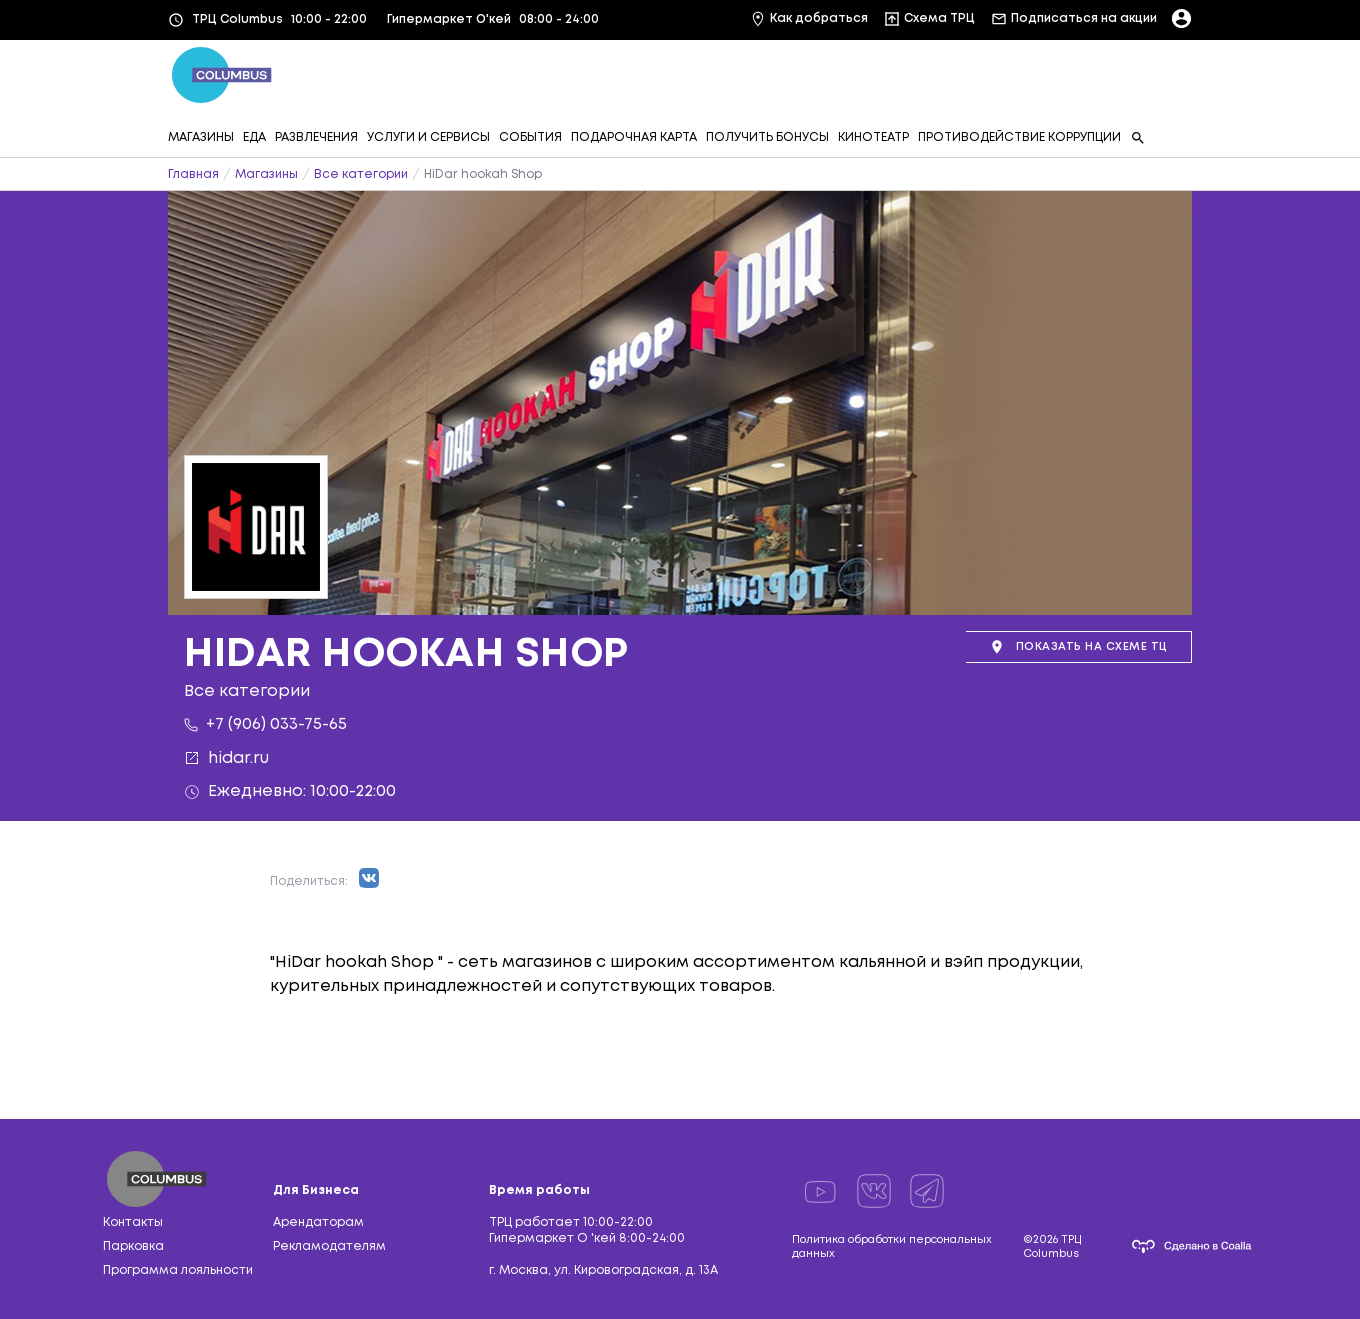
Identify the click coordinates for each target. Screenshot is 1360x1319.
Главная (193, 174)
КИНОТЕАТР (873, 137)
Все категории (361, 174)
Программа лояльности (178, 1270)
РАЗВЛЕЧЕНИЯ (316, 137)
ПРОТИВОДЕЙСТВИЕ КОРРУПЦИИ (1019, 137)
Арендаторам (318, 1222)
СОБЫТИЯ (530, 137)
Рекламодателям (329, 1246)
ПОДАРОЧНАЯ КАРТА (634, 137)
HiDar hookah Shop (483, 174)
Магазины (266, 174)
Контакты (133, 1222)
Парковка (133, 1246)
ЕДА (254, 137)
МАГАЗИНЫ (201, 137)
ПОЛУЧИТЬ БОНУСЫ (767, 137)
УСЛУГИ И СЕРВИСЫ (428, 137)
